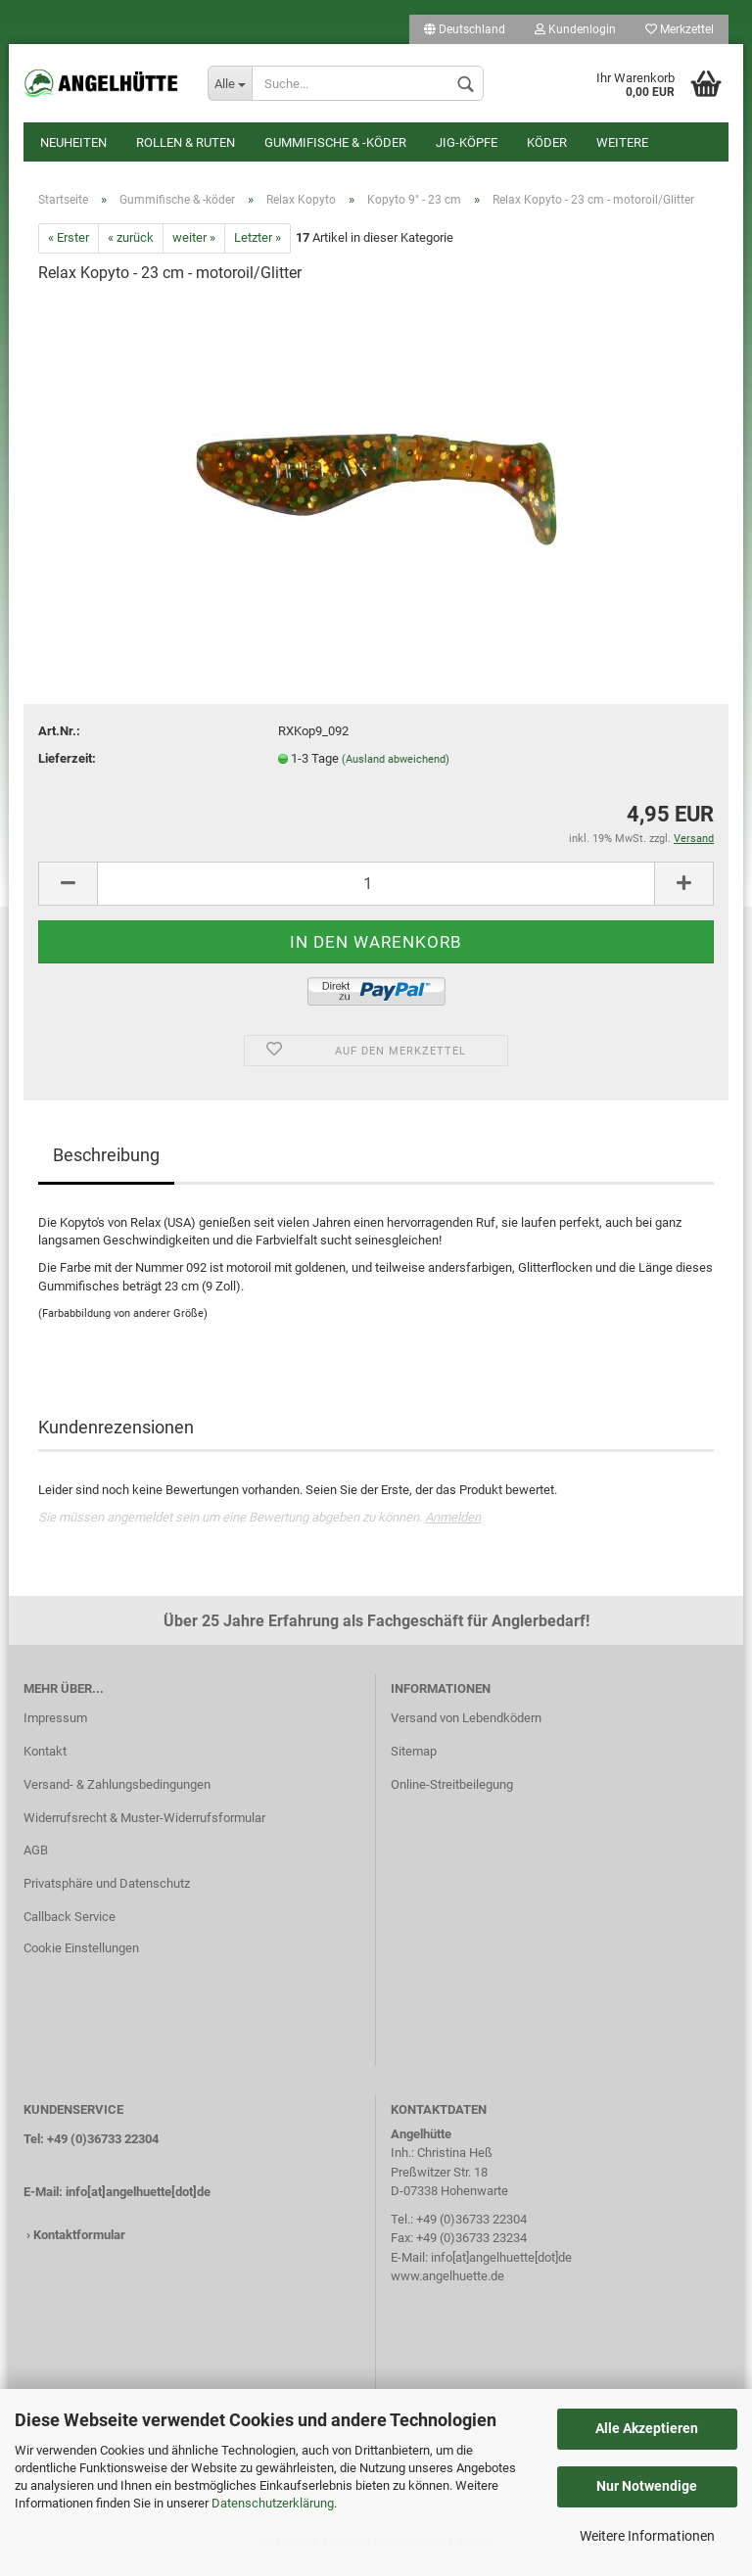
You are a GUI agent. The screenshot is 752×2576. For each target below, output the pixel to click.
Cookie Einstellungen (81, 1957)
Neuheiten (73, 142)
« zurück (131, 248)
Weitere (622, 142)
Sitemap (414, 1761)
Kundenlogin (575, 29)
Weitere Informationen (647, 2536)
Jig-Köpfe (466, 142)
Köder (547, 142)
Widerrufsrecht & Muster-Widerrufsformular (144, 1827)
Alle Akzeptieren (646, 2428)
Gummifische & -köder (335, 142)
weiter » (193, 248)
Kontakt (45, 1761)
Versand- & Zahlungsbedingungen (117, 1794)
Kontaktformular (79, 2244)
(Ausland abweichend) (395, 769)
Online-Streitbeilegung (452, 1794)
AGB (36, 1860)
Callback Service (70, 1926)
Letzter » (257, 248)
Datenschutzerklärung (273, 2503)
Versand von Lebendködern (466, 1727)
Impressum (55, 1727)
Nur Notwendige (646, 2486)
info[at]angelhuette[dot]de (138, 2201)
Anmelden (453, 1527)
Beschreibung (106, 1164)
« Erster (68, 248)
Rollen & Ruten (185, 142)
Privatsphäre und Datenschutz (107, 1893)
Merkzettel (679, 29)
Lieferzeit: (67, 768)
